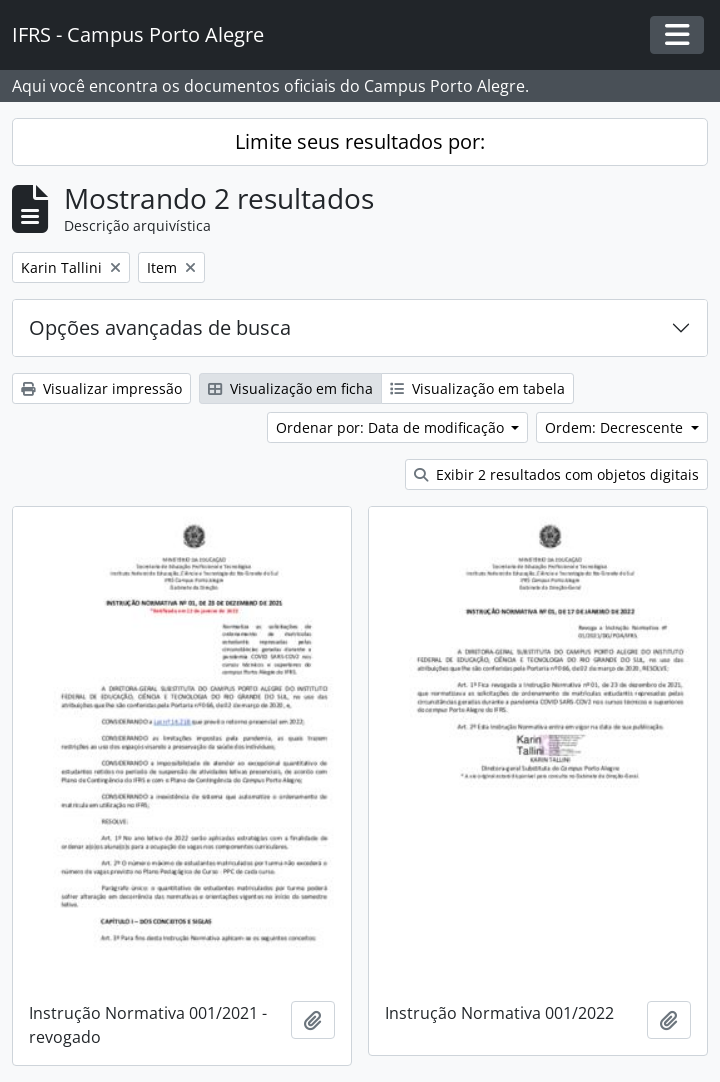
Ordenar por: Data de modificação (392, 427)
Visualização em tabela (477, 388)
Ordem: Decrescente (616, 427)
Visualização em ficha (290, 388)
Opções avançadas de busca (160, 327)
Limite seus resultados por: (360, 141)
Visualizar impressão (101, 388)
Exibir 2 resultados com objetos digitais (556, 474)
